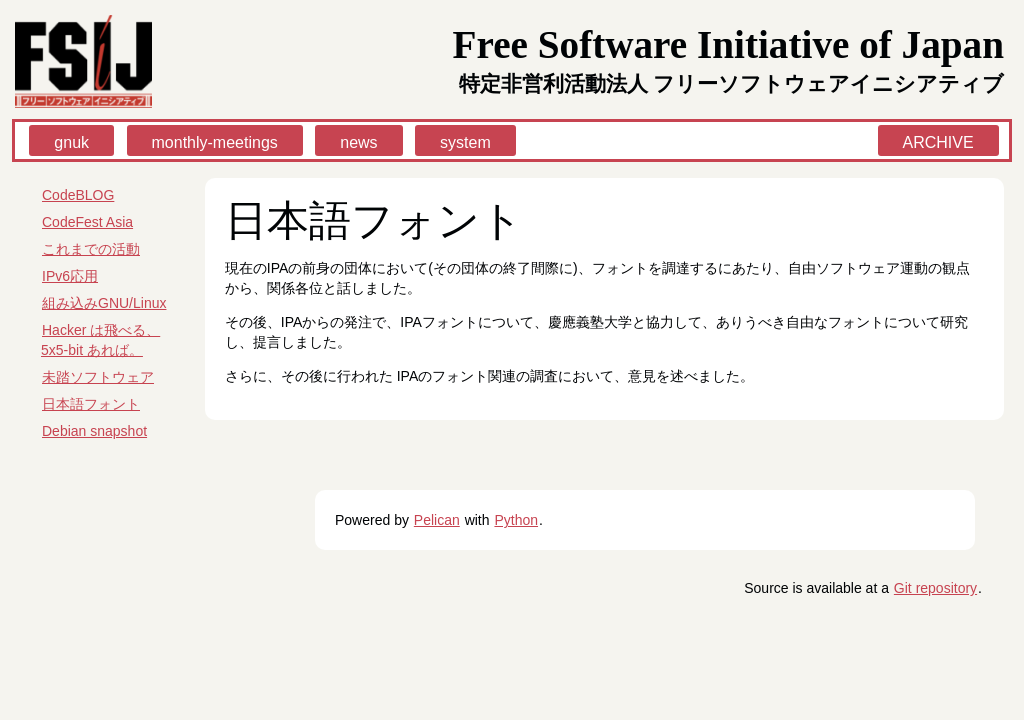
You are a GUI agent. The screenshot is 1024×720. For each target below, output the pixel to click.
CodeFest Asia (87, 222)
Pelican (437, 520)
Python (516, 520)
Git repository (935, 588)
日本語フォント (91, 404)
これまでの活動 (91, 249)
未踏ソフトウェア (98, 377)
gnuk (71, 142)
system (465, 142)
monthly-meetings (215, 142)
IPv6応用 (70, 276)
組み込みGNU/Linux (104, 303)
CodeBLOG (78, 195)
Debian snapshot (94, 431)
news (358, 142)
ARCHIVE (938, 142)
